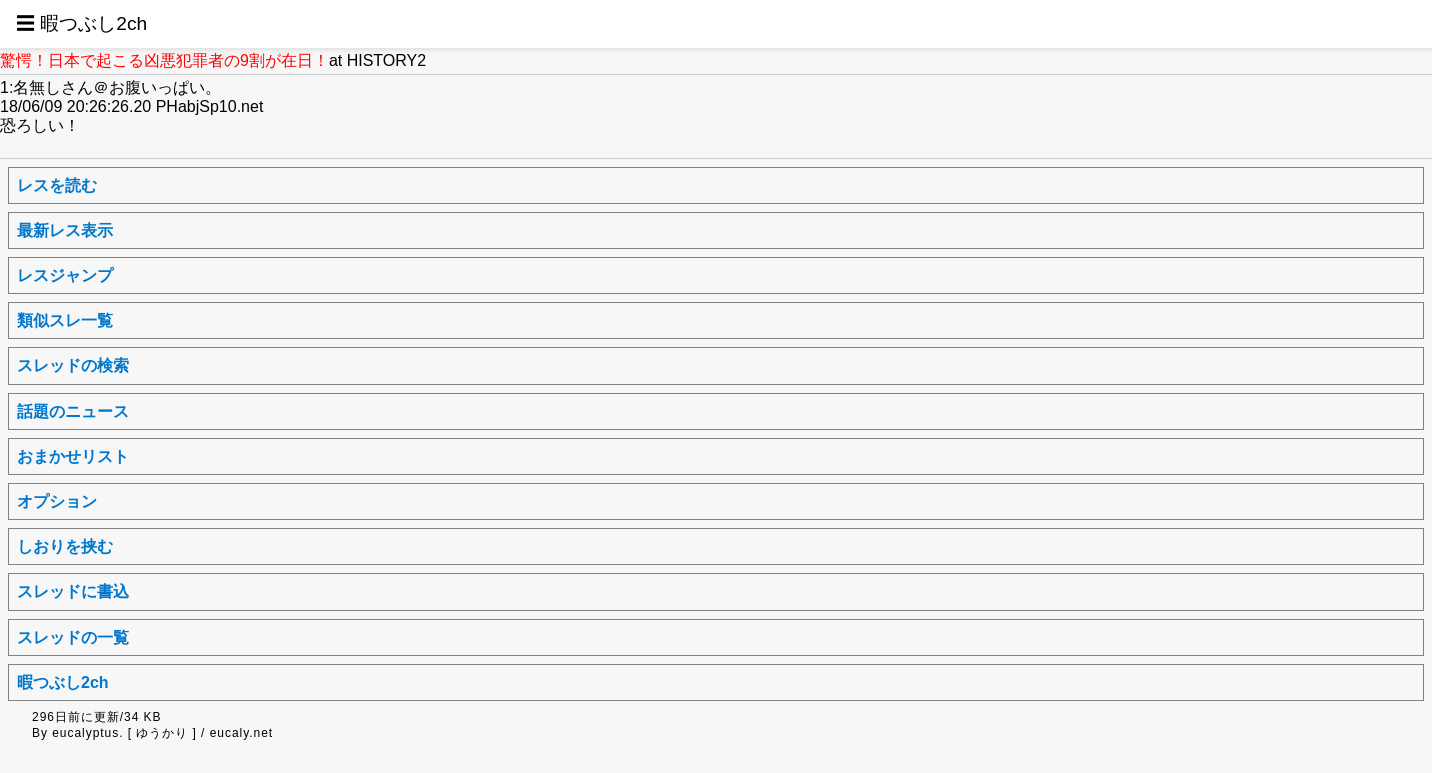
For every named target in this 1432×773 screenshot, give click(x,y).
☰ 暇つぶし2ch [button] (81, 23)
